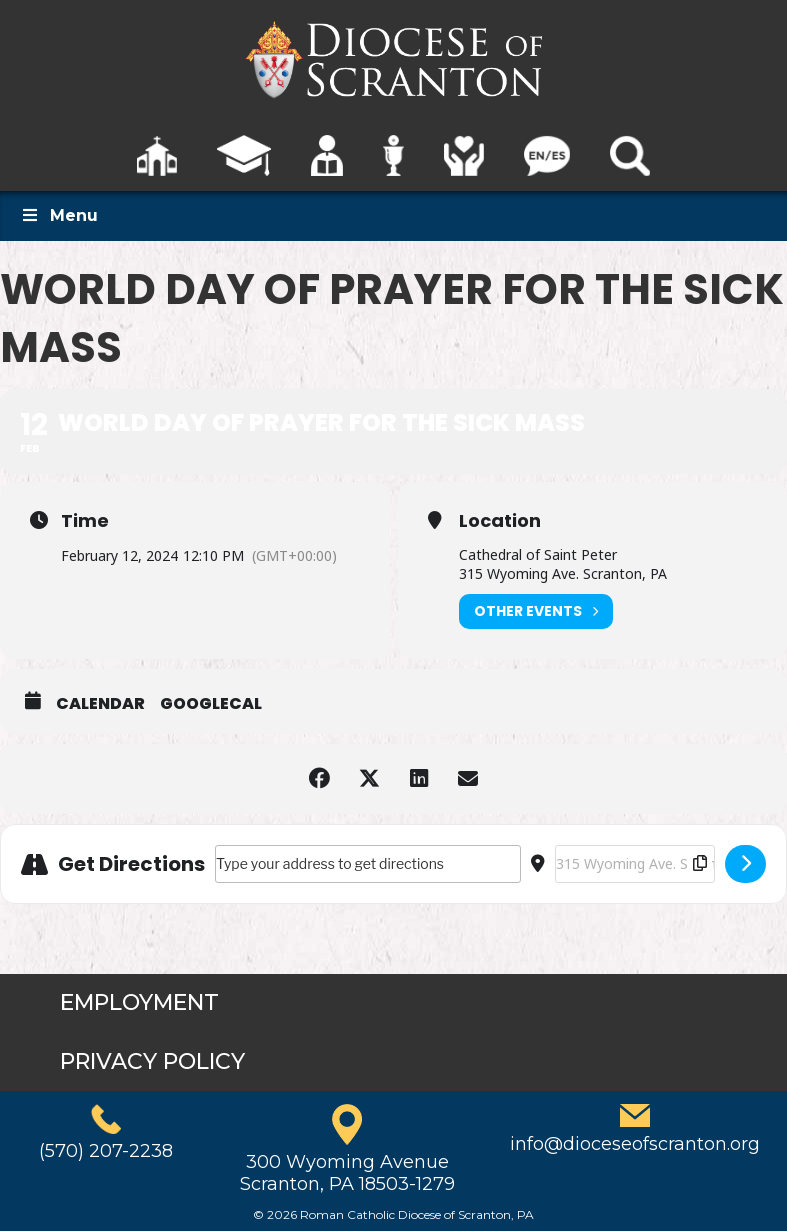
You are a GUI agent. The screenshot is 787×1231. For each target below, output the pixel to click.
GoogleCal (211, 704)
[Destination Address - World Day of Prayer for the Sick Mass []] (635, 864)
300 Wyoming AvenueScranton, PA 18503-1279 (347, 1173)
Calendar (100, 704)
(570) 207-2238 (106, 1151)
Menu (59, 215)
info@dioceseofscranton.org (635, 1144)
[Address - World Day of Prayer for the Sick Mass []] (368, 864)
